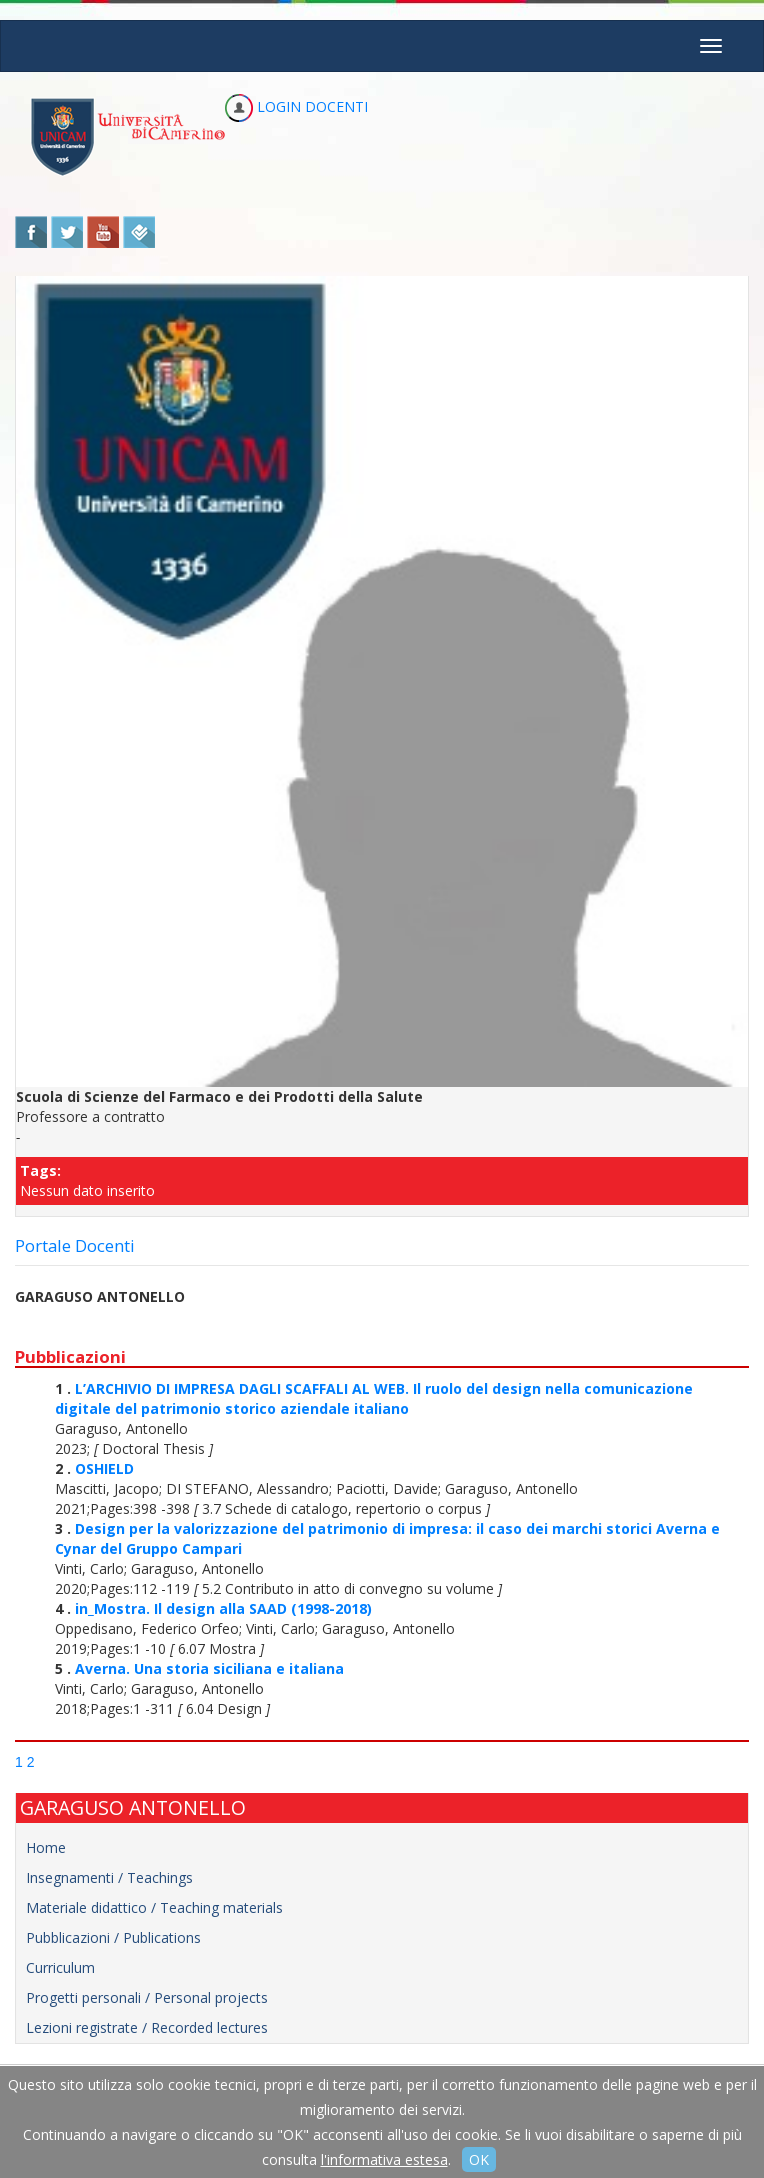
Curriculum (60, 1967)
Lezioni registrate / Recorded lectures (147, 2027)
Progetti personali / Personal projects (147, 1997)
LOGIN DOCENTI (296, 106)
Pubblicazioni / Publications (113, 1937)
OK (479, 2159)
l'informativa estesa (384, 2159)
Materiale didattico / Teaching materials (154, 1907)
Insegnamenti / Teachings (109, 1877)
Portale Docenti (75, 1245)
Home (46, 1847)
